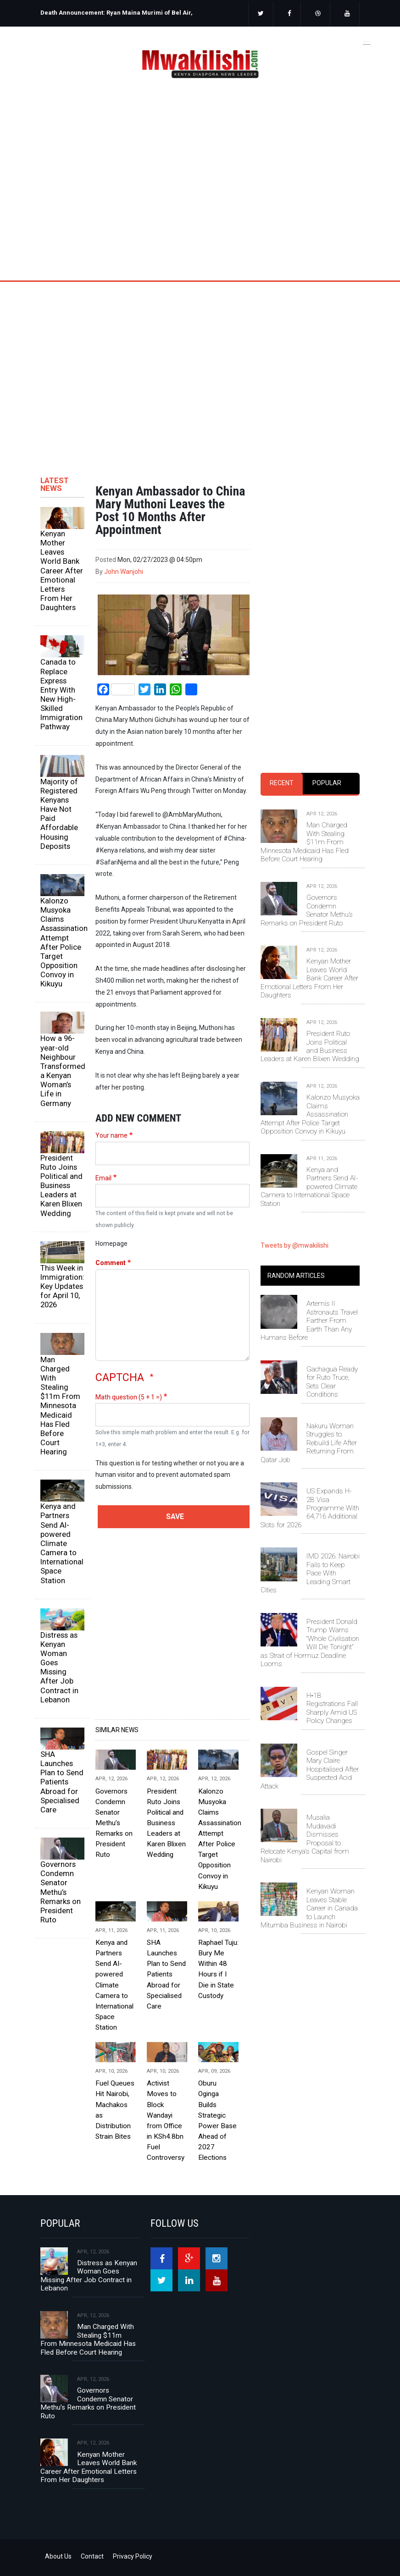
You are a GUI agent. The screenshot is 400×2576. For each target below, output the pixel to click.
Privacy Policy (132, 2556)
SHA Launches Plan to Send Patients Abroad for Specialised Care (61, 1782)
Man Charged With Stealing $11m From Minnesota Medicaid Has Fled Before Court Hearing (60, 1406)
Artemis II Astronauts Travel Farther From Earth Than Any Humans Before (309, 1320)
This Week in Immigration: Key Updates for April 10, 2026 (62, 1286)
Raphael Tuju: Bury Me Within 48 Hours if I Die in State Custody (218, 1969)
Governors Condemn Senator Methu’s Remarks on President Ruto (60, 1892)
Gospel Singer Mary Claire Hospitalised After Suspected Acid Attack (310, 1769)
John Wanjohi (123, 571)
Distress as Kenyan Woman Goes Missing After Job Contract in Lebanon (59, 1667)
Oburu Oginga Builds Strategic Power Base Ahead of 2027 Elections (217, 2120)
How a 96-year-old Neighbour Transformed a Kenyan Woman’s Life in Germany (62, 1070)
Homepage (111, 1243)
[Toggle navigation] (367, 42)
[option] (117, 16)
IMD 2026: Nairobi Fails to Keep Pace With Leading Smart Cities (310, 1573)
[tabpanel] (310, 999)
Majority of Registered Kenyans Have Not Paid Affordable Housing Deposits (59, 814)
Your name (111, 1135)
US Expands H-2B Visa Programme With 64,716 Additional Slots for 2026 (310, 1508)
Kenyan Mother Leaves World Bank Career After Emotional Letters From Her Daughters (61, 570)
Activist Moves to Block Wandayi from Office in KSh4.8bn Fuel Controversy (165, 2120)
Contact (92, 2556)
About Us (58, 2556)
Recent (282, 783)
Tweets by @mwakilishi (294, 1245)
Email (103, 1178)
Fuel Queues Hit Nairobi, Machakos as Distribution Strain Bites (114, 2110)
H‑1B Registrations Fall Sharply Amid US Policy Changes (332, 1708)
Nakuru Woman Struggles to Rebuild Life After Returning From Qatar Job (309, 1443)
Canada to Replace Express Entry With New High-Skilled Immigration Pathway (61, 694)
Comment (110, 1262)
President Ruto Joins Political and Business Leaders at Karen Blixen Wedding (61, 1185)
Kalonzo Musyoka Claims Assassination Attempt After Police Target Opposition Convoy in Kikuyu (62, 942)
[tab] (282, 783)
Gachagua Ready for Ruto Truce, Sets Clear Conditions (332, 1381)
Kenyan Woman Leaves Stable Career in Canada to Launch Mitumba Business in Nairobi (309, 1908)
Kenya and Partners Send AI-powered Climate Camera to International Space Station (61, 1543)
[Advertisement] (200, 364)
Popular (326, 783)
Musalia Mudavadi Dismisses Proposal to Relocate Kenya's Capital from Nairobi (305, 1838)
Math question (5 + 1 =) (128, 1397)
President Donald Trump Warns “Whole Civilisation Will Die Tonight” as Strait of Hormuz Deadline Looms (310, 1643)
